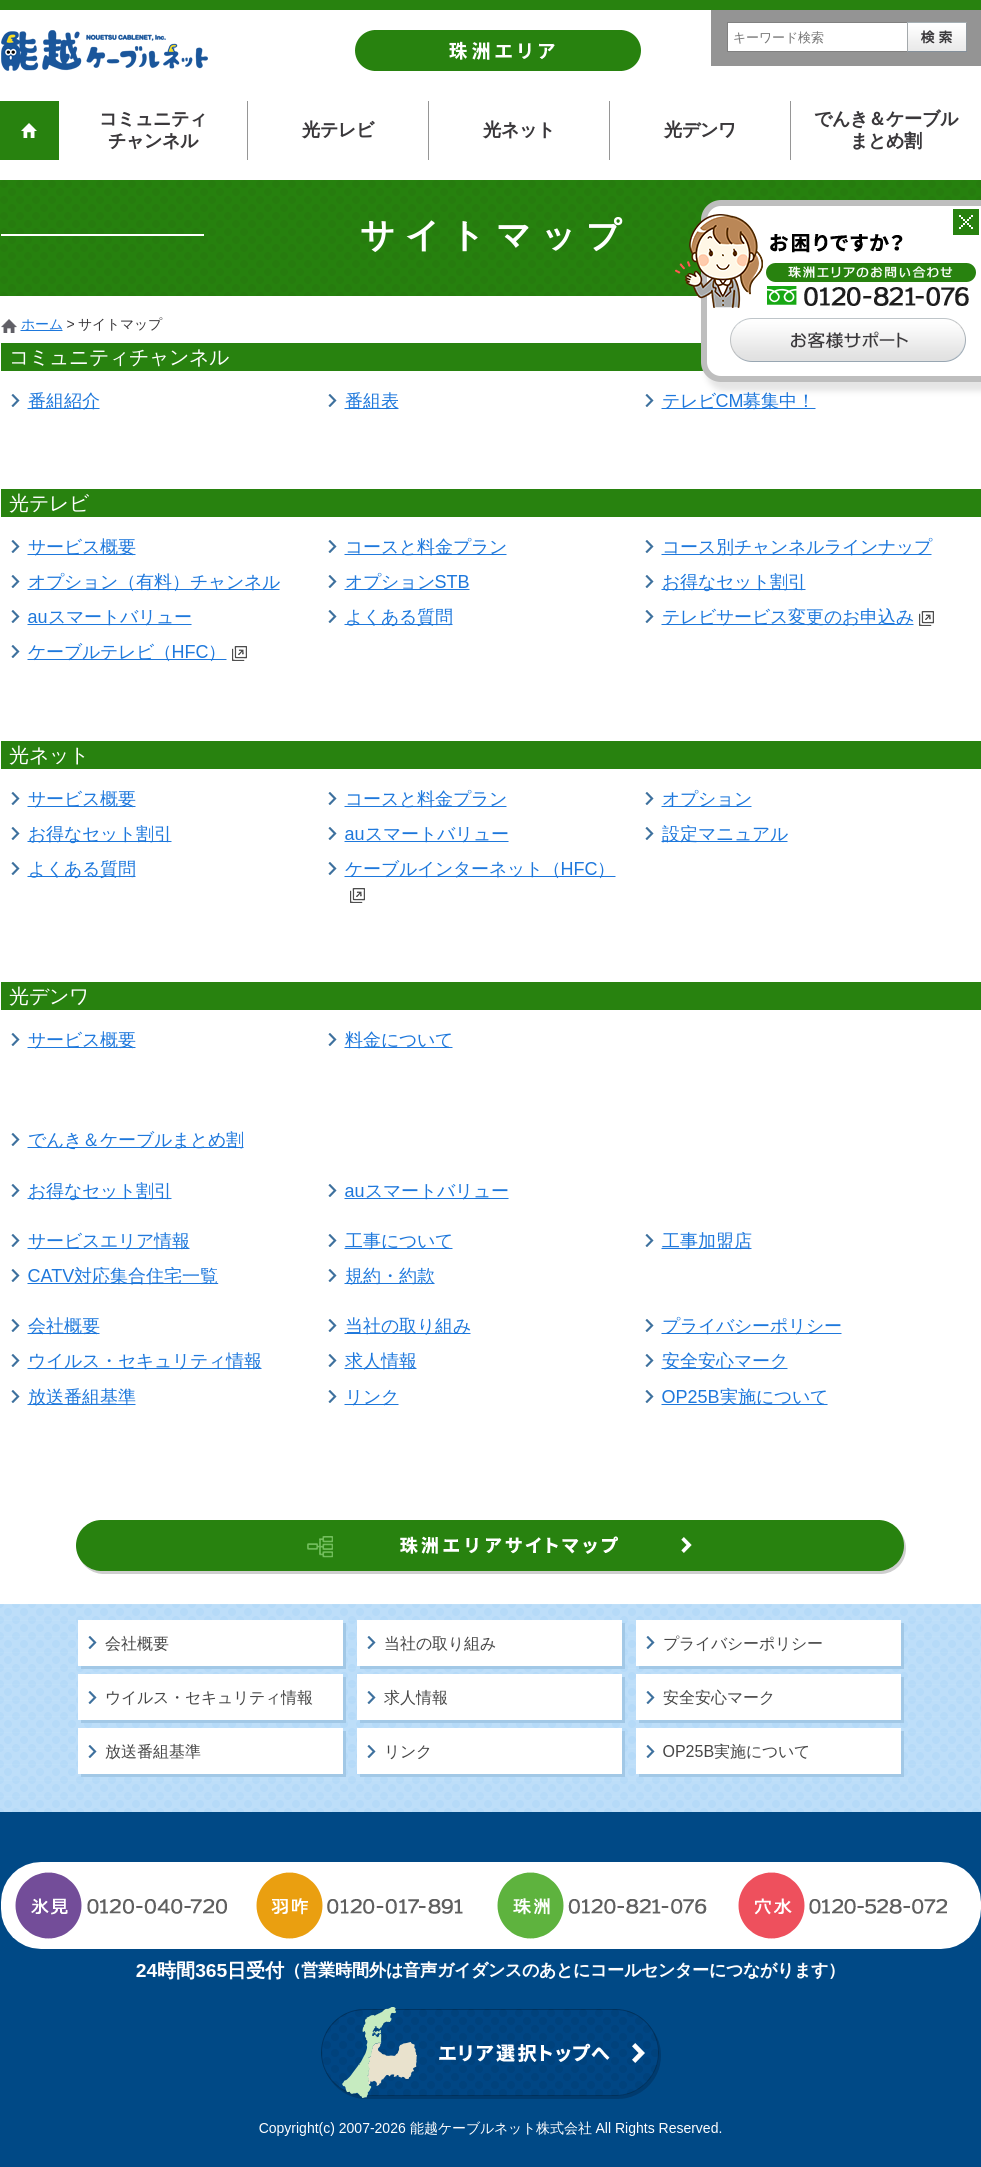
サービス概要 (82, 547)
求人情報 (381, 1361)
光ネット (519, 130)
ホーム (42, 324)
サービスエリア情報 (109, 1241)
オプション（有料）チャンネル (154, 582)
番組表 (372, 401)
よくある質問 (399, 617)
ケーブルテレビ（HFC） (137, 652)
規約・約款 (390, 1276)
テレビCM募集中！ (739, 401)
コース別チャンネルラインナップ (797, 547)
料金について (399, 1040)
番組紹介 (64, 401)
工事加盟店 (707, 1241)
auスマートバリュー (110, 617)
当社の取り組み (408, 1326)
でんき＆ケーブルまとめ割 (886, 130)
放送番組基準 (82, 1397)
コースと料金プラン (426, 547)
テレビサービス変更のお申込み (798, 617)
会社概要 (64, 1326)
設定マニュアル (725, 834)
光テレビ (338, 130)
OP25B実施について (745, 1397)
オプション (707, 799)
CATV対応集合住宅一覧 (123, 1276)
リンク (372, 1397)
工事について (399, 1241)
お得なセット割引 (734, 582)
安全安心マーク (725, 1361)
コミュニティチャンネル (153, 130)
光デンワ (700, 130)
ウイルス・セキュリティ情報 (145, 1361)
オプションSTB (407, 582)
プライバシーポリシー (752, 1326)
